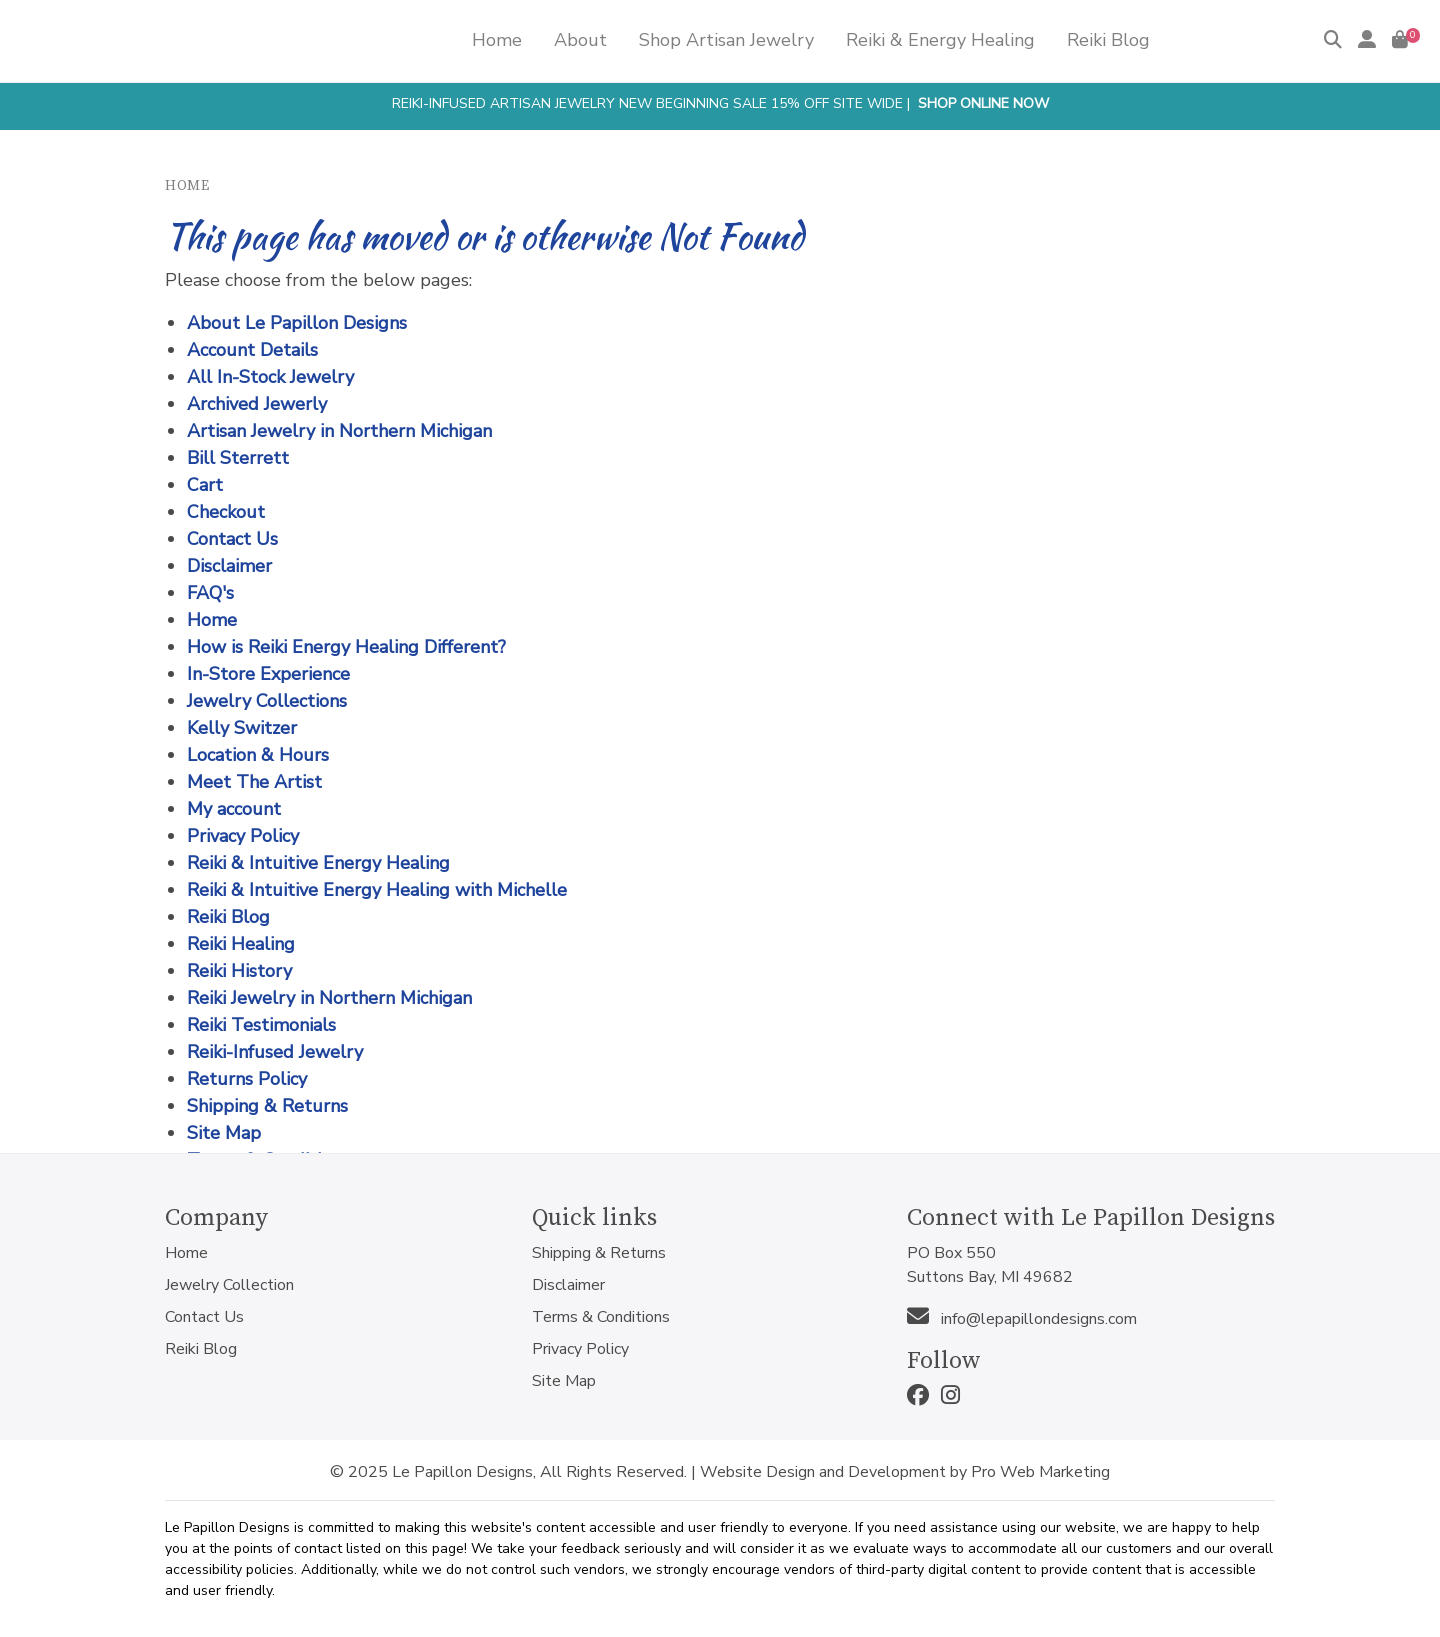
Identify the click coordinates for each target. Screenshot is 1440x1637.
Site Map (224, 1133)
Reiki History (239, 971)
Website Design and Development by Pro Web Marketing (905, 1472)
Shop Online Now (983, 103)
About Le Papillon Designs (297, 323)
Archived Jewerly (257, 404)
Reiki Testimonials (261, 1025)
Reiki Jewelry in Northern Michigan (329, 998)
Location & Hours (258, 755)
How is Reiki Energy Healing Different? (346, 647)
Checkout (226, 512)
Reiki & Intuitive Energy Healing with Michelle (377, 890)
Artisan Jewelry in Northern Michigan (339, 431)
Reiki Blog (228, 917)
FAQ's (210, 593)
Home (187, 186)
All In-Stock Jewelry (270, 377)
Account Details (252, 350)
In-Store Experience (268, 674)
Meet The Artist (254, 782)
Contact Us (232, 539)
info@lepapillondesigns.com (1022, 1319)
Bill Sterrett (238, 458)
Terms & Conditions (601, 1317)
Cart (205, 485)
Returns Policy (247, 1079)
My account (234, 809)
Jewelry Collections (267, 701)
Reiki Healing (241, 944)
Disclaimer (229, 566)
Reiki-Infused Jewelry (275, 1052)
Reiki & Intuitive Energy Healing (318, 863)
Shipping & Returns (267, 1106)
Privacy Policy (243, 836)
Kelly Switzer (242, 728)
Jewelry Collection (229, 1285)
